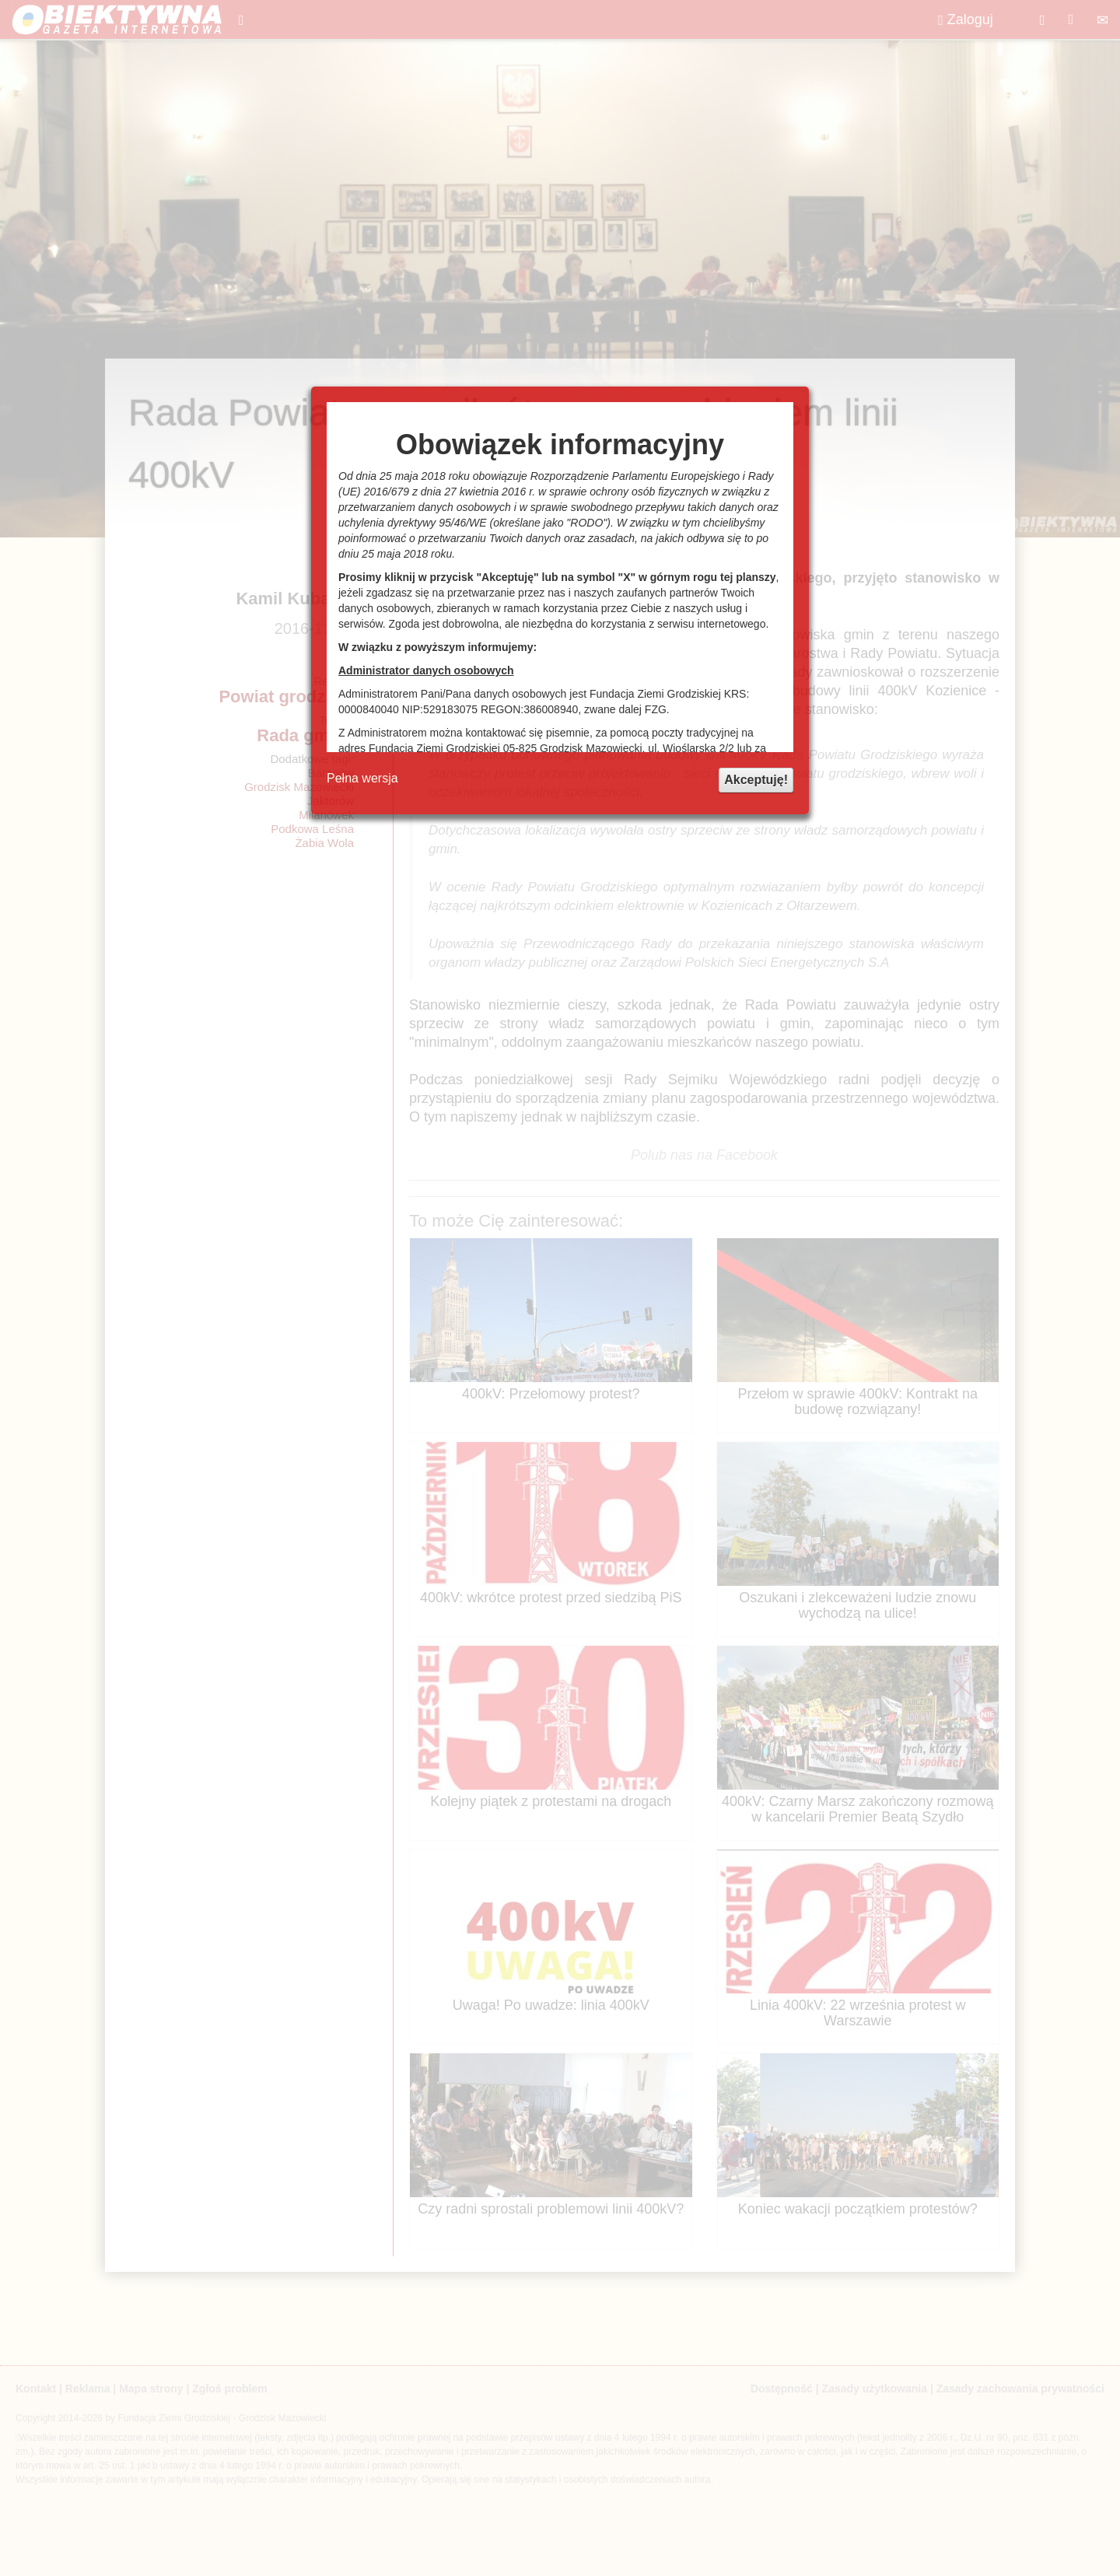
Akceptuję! (756, 779)
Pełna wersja (362, 778)
